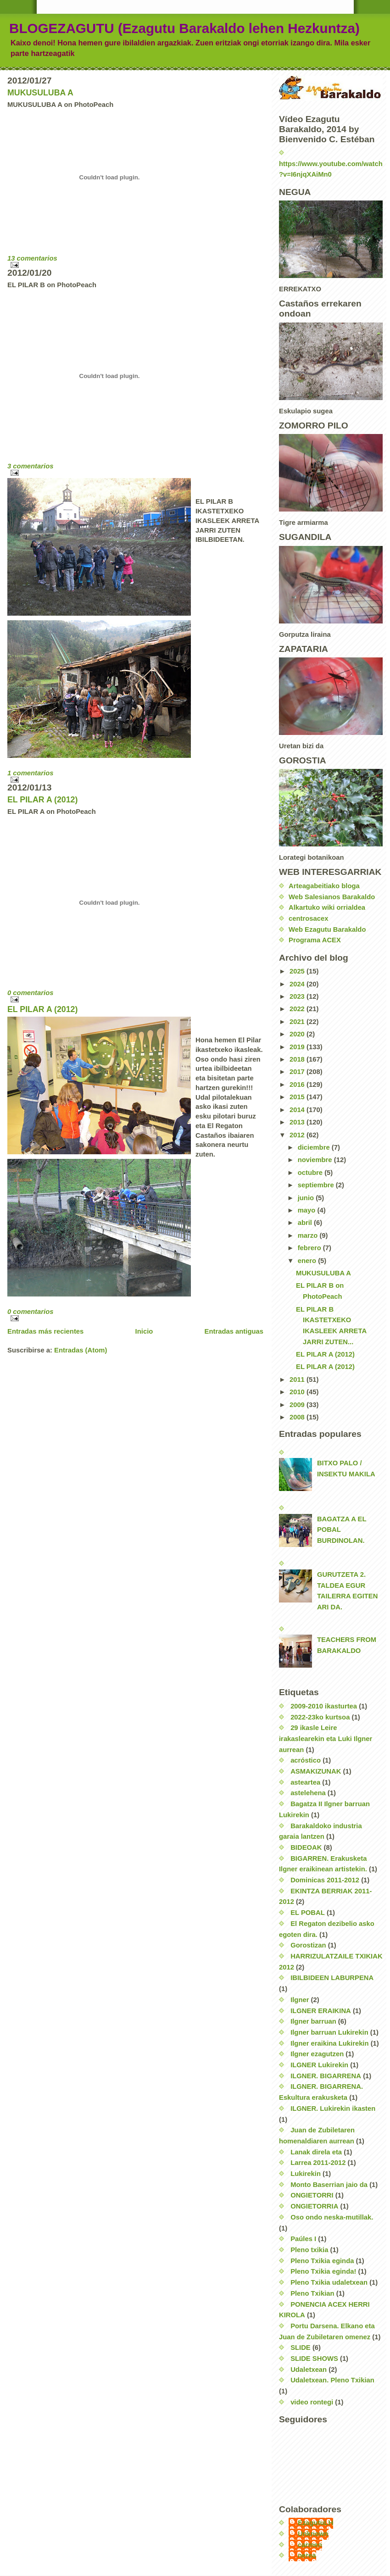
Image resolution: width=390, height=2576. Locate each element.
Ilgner (299, 1999)
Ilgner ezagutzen (317, 2054)
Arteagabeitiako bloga (324, 886)
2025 (298, 971)
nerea (307, 2555)
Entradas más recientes (45, 1331)
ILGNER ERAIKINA (320, 2010)
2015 (298, 1097)
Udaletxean (308, 2369)
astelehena (308, 1793)
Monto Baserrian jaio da (329, 2184)
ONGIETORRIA (314, 2206)
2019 (298, 1047)
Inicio (144, 1331)
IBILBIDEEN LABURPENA (331, 1977)
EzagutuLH (315, 2522)
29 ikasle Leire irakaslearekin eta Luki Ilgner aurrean (325, 1738)
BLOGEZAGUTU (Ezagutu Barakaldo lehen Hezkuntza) (184, 28)
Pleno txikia (309, 2249)
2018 (298, 1059)
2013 (298, 1122)
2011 (298, 1379)
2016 (298, 1084)
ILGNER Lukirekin (319, 2065)
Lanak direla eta (316, 2152)
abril (306, 1222)
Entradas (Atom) (80, 1350)
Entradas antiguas (234, 1331)
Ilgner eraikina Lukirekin (329, 2043)
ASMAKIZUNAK (315, 1771)
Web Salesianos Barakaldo (332, 897)
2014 (298, 1109)
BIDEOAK (306, 1847)
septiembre (317, 1185)
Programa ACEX (315, 940)
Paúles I (303, 2238)
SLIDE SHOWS (314, 2358)
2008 (298, 1417)
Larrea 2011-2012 (317, 2162)
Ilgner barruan (313, 2021)
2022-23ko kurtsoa (320, 1717)
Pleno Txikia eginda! (323, 2271)
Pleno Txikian (312, 2293)
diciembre (315, 1147)
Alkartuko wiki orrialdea (327, 907)
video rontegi (311, 2402)
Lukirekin (305, 2173)
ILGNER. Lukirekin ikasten (332, 2108)
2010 (298, 1392)
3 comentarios (30, 466)
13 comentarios (32, 258)
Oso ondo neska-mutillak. (331, 2217)
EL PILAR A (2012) (42, 799)
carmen (310, 2544)
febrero (310, 1248)
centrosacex (308, 918)
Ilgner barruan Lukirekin (329, 2032)
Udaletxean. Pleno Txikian (332, 2380)
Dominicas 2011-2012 (324, 1880)
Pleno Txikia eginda (322, 2260)
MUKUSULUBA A (40, 92)
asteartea (305, 1782)
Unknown (313, 2533)
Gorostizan (308, 1945)
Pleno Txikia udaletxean (329, 2282)
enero (308, 1260)
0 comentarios (30, 992)
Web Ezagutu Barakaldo (327, 929)
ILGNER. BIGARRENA (325, 2076)
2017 (298, 1071)
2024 (298, 984)
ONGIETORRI (312, 2195)
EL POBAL (307, 1912)
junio (307, 1198)
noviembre (316, 1159)
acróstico (305, 1760)
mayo (308, 1210)
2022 (298, 1009)
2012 (298, 1135)
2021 (298, 1021)
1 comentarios (30, 773)
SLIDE (300, 2347)
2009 (298, 1404)
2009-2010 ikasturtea (323, 1706)
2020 (298, 1034)
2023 (298, 996)
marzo (309, 1235)
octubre (311, 1172)
